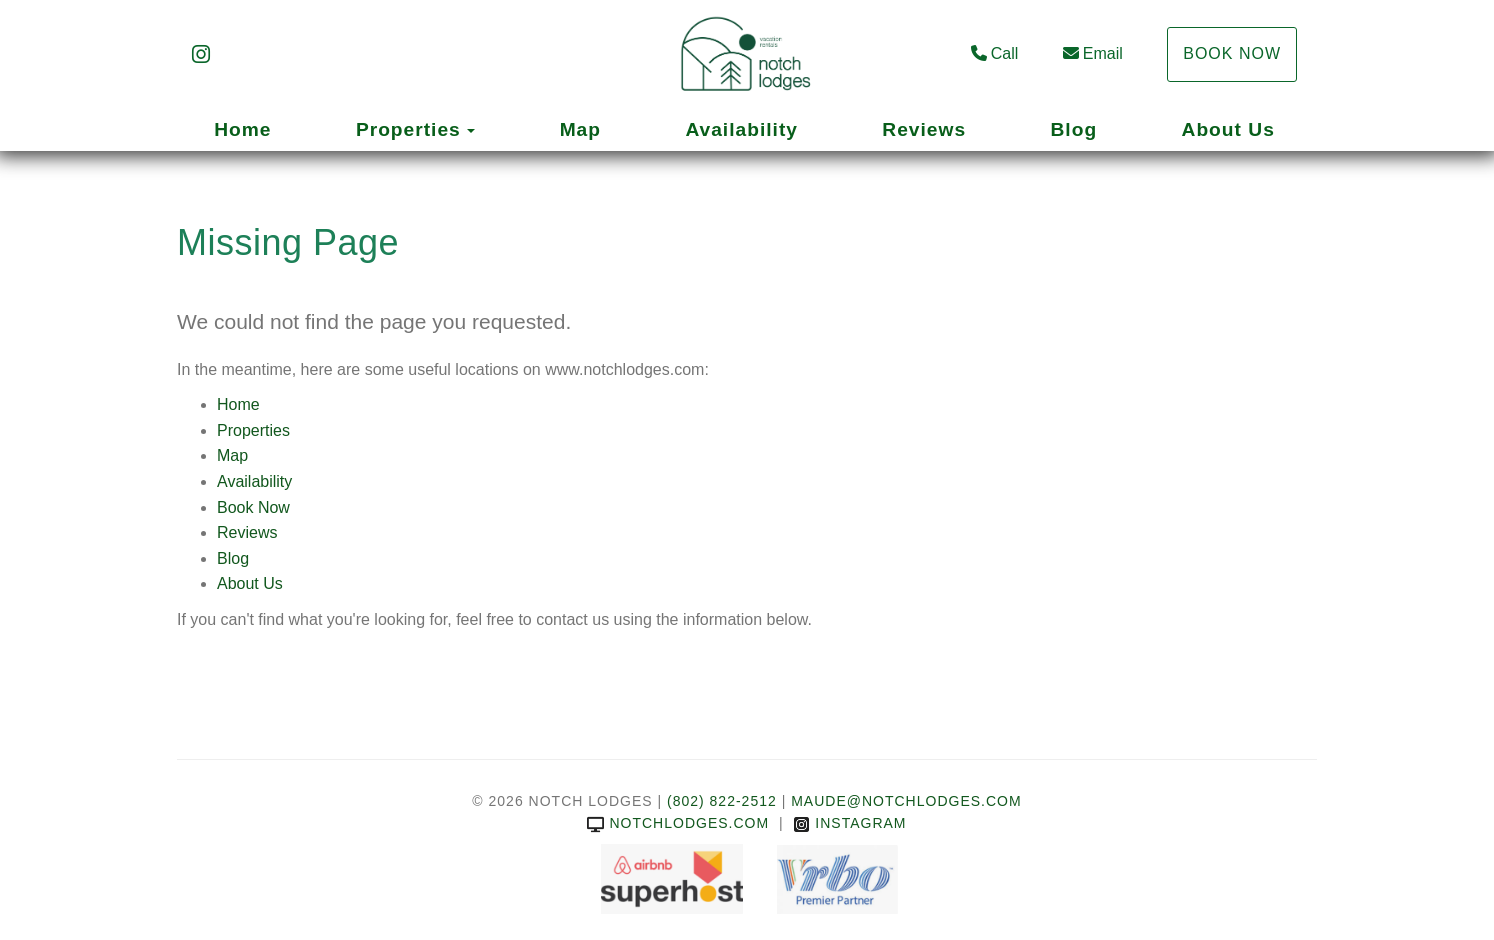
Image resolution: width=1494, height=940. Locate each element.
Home (242, 129)
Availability (741, 129)
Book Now (1232, 53)
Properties (408, 129)
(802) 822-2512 (722, 801)
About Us (1228, 129)
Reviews (924, 129)
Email (1093, 53)
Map (580, 129)
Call (995, 53)
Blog (1074, 129)
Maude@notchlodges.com (906, 801)
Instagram (849, 823)
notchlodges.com (678, 823)
